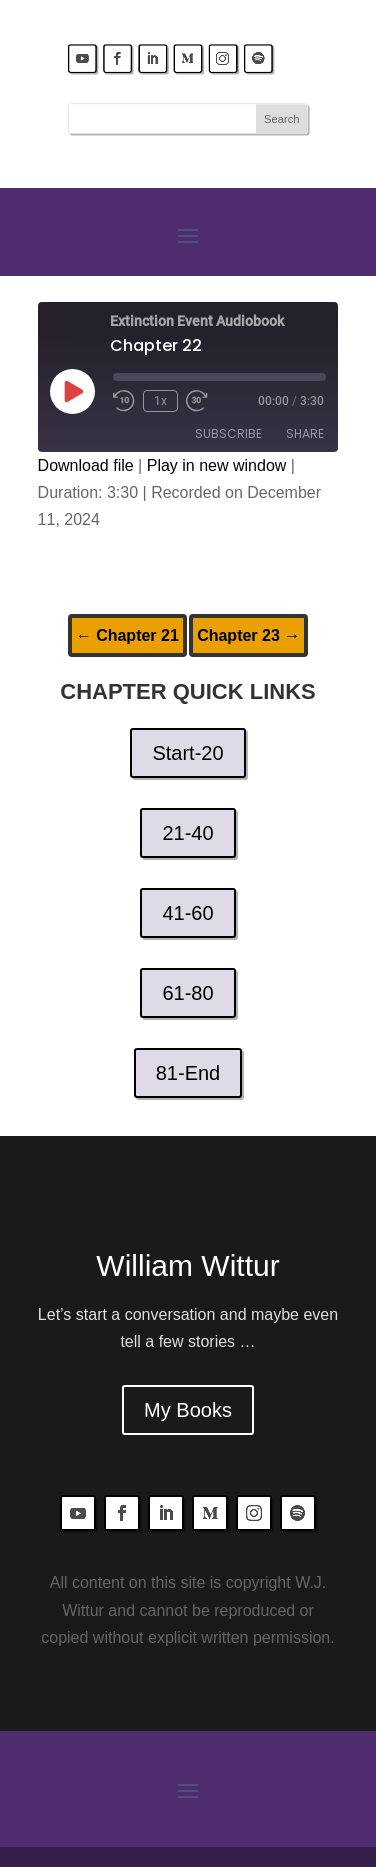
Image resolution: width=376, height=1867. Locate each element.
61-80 (187, 993)
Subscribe (228, 433)
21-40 (187, 833)
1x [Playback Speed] (160, 401)
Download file (86, 465)
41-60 (187, 913)
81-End (188, 1073)
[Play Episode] (72, 391)
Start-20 (187, 753)
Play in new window (217, 465)
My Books (188, 1410)
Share (305, 433)
